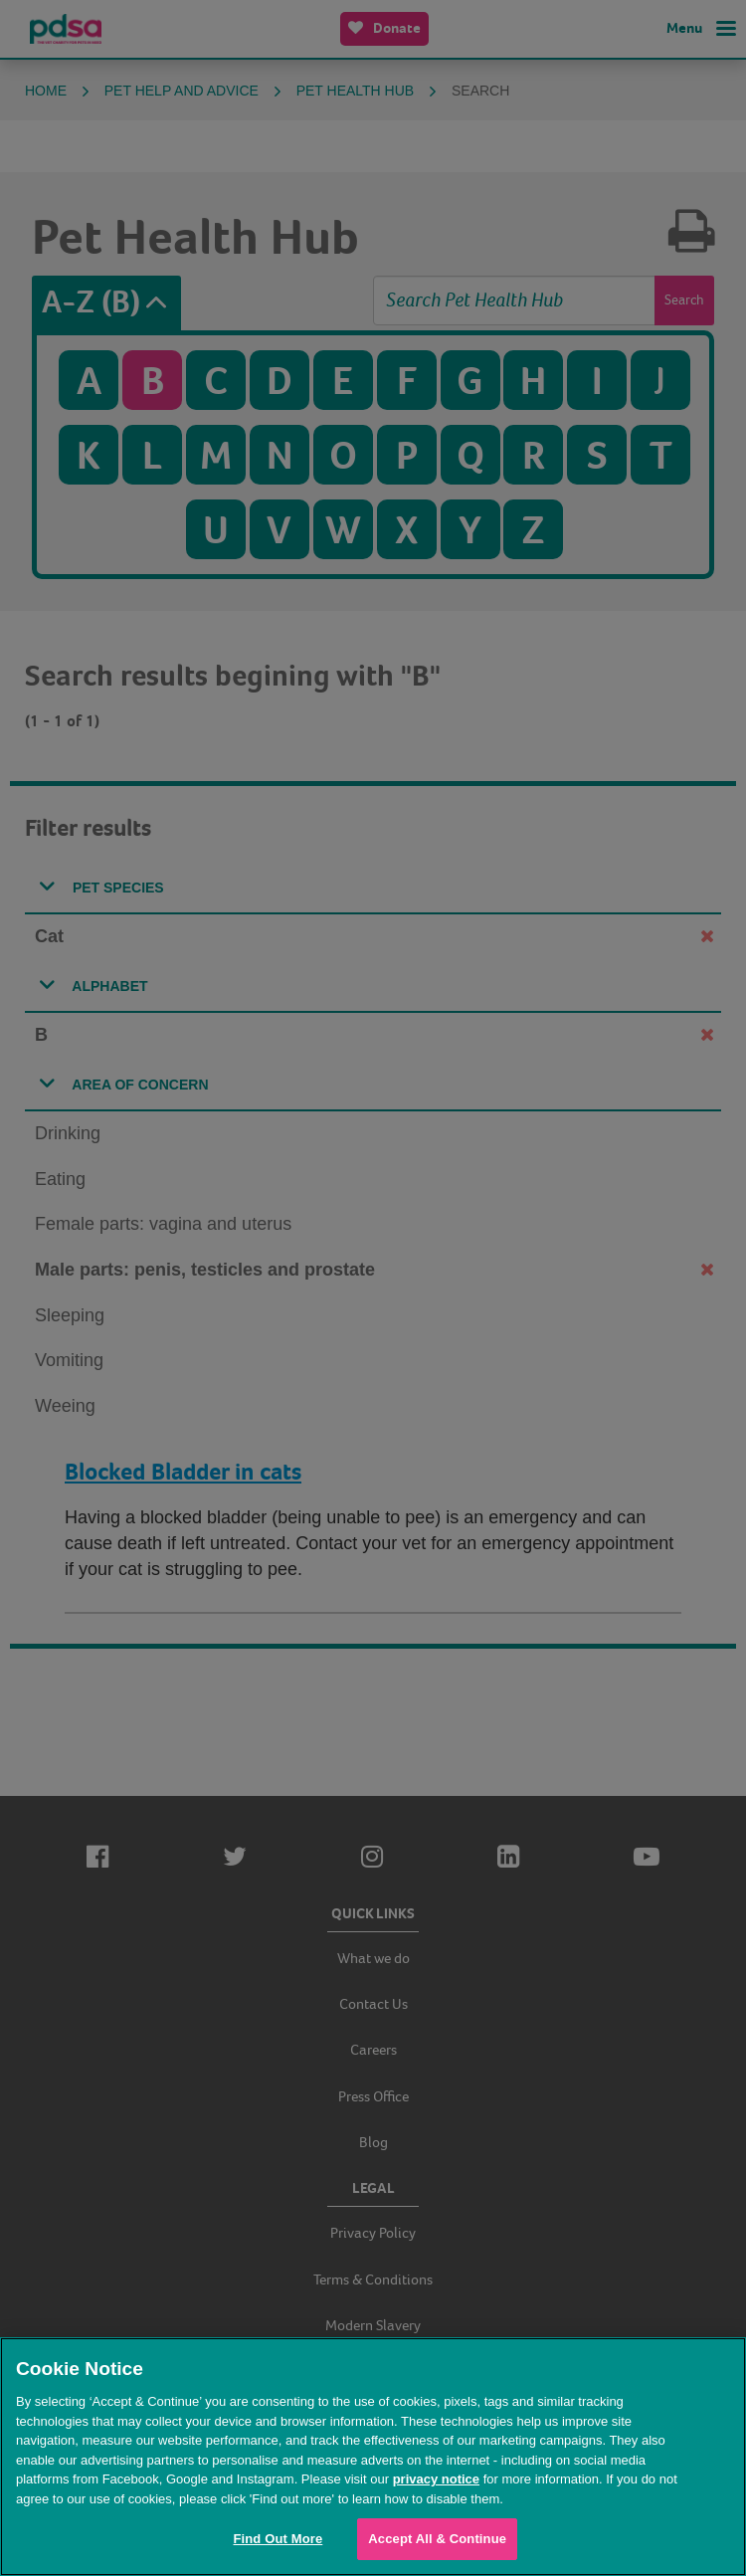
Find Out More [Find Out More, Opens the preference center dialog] (277, 2538)
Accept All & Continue (437, 2538)
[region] (373, 2456)
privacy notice (436, 2479)
